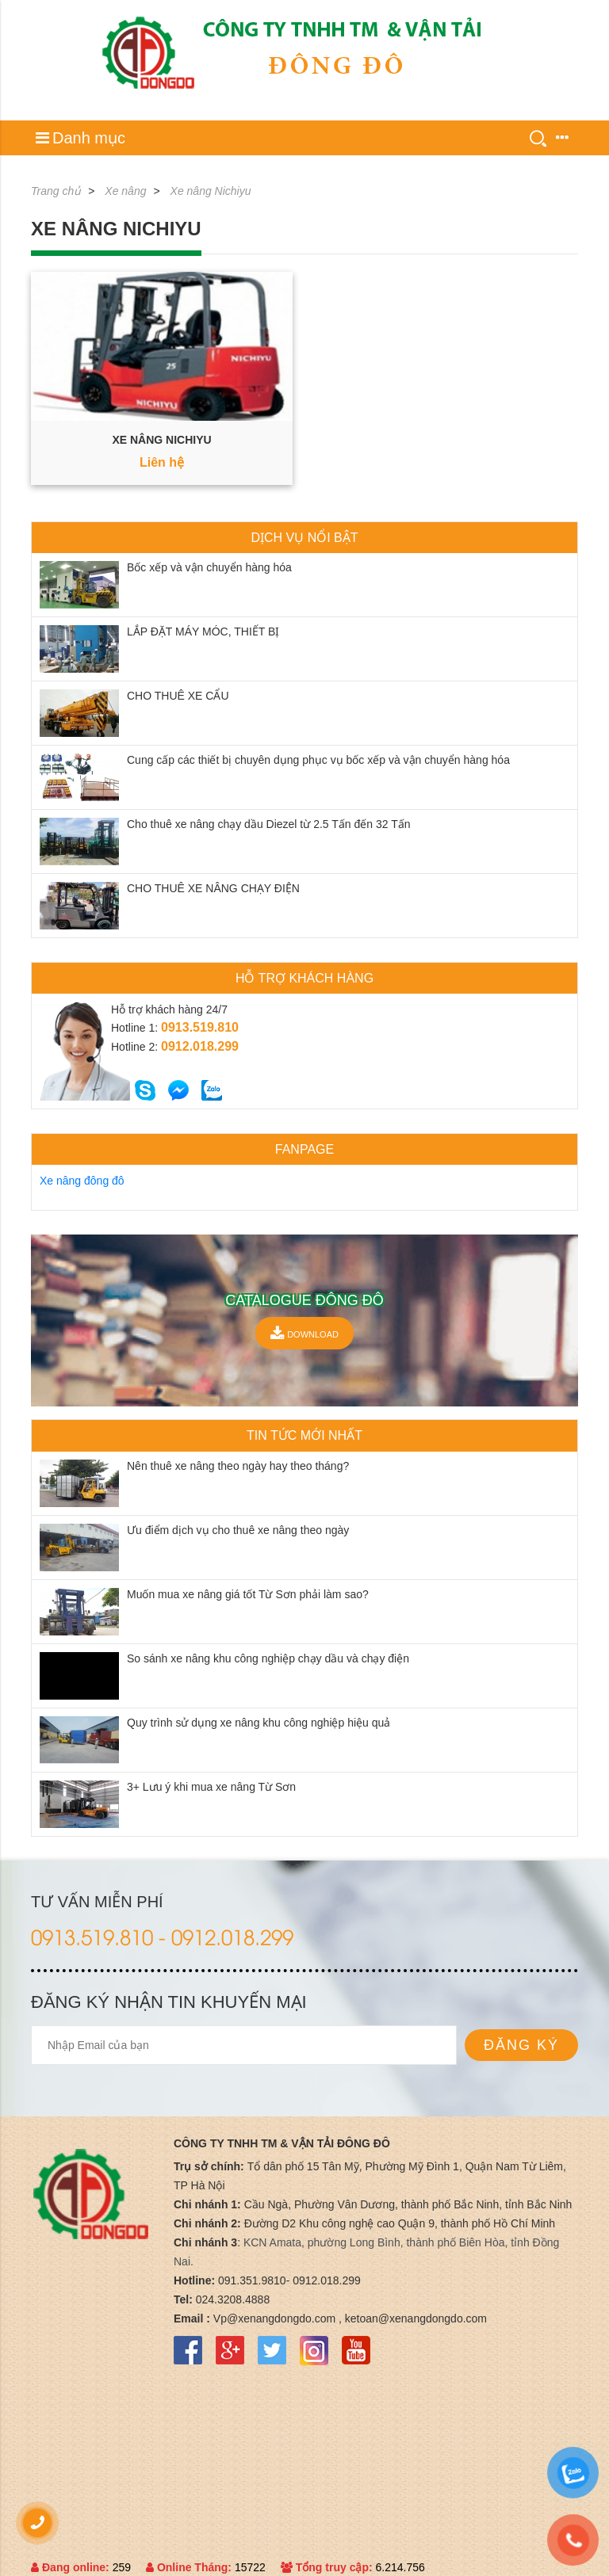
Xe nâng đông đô (82, 1180)
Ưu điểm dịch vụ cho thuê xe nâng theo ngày (238, 1530)
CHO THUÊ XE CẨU (178, 695)
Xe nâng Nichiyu (210, 191)
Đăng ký (521, 2045)
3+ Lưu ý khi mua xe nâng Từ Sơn (211, 1786)
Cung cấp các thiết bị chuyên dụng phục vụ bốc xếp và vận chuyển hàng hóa (318, 760)
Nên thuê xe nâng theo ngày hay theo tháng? (238, 1466)
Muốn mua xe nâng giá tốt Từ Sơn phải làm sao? (248, 1594)
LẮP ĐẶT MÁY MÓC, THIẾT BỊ (203, 631)
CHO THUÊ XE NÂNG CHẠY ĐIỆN (213, 888)
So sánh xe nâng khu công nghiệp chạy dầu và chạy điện (268, 1658)
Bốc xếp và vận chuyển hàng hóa (209, 567)
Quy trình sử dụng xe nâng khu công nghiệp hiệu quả (258, 1722)
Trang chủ (56, 191)
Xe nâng (125, 191)
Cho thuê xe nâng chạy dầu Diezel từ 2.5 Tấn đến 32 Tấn (268, 824)
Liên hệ (162, 462)
